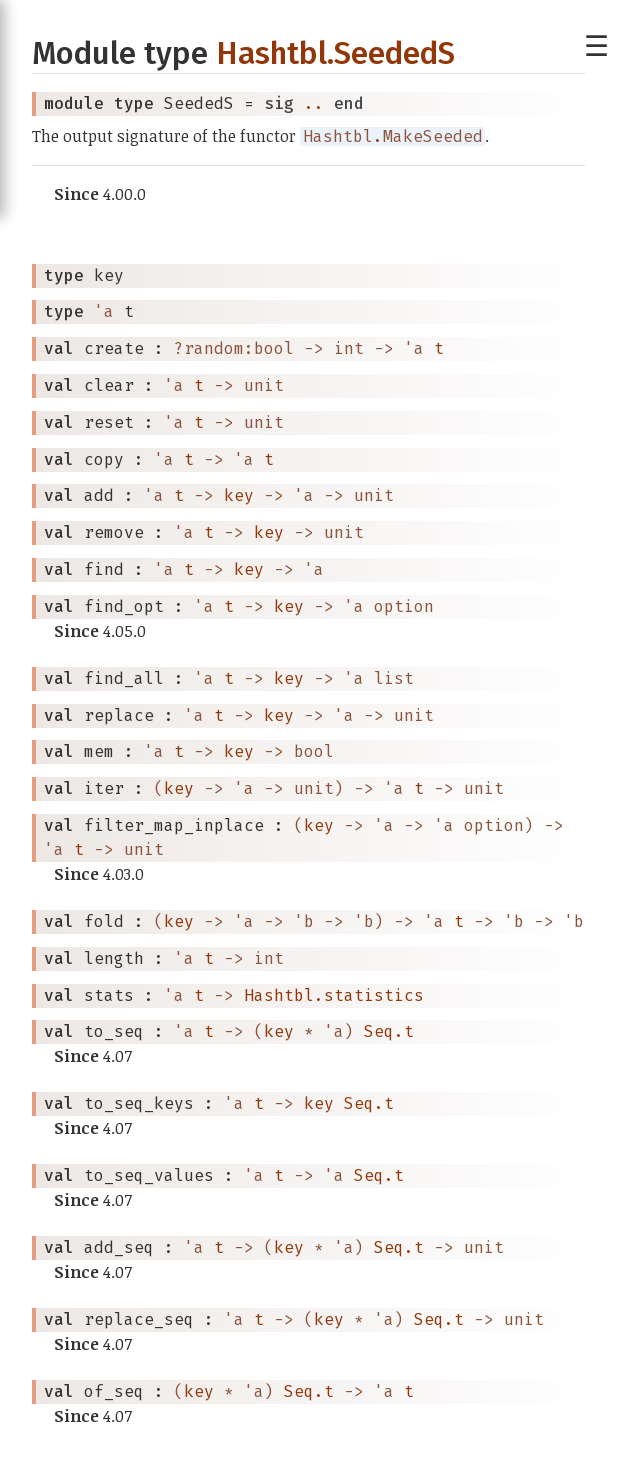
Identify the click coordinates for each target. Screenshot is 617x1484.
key (239, 495)
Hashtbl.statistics (334, 995)
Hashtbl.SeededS (335, 53)
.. (314, 103)
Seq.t (389, 1031)
